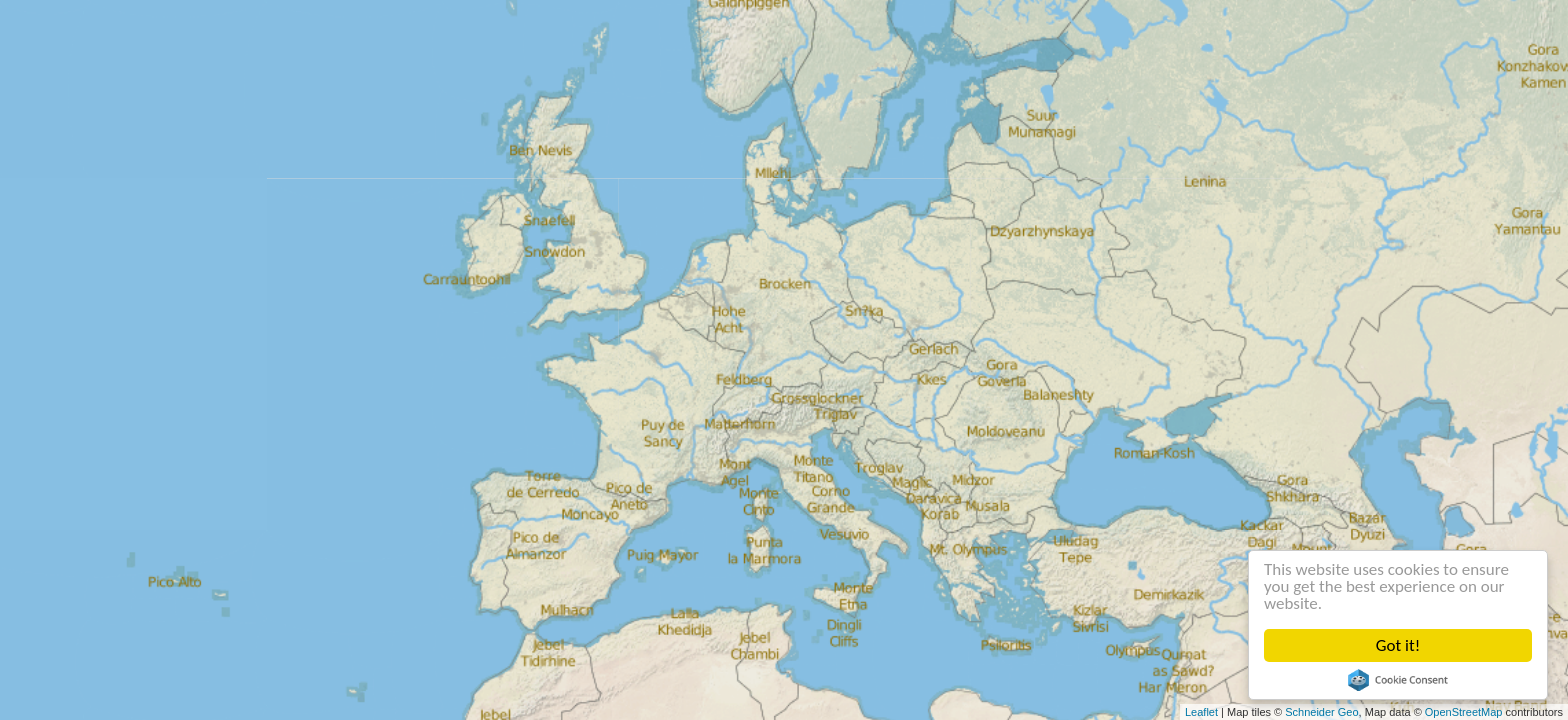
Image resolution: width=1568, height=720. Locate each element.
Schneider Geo (1321, 712)
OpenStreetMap (1464, 712)
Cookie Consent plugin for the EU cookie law (1398, 680)
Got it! (1398, 645)
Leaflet (1201, 712)
